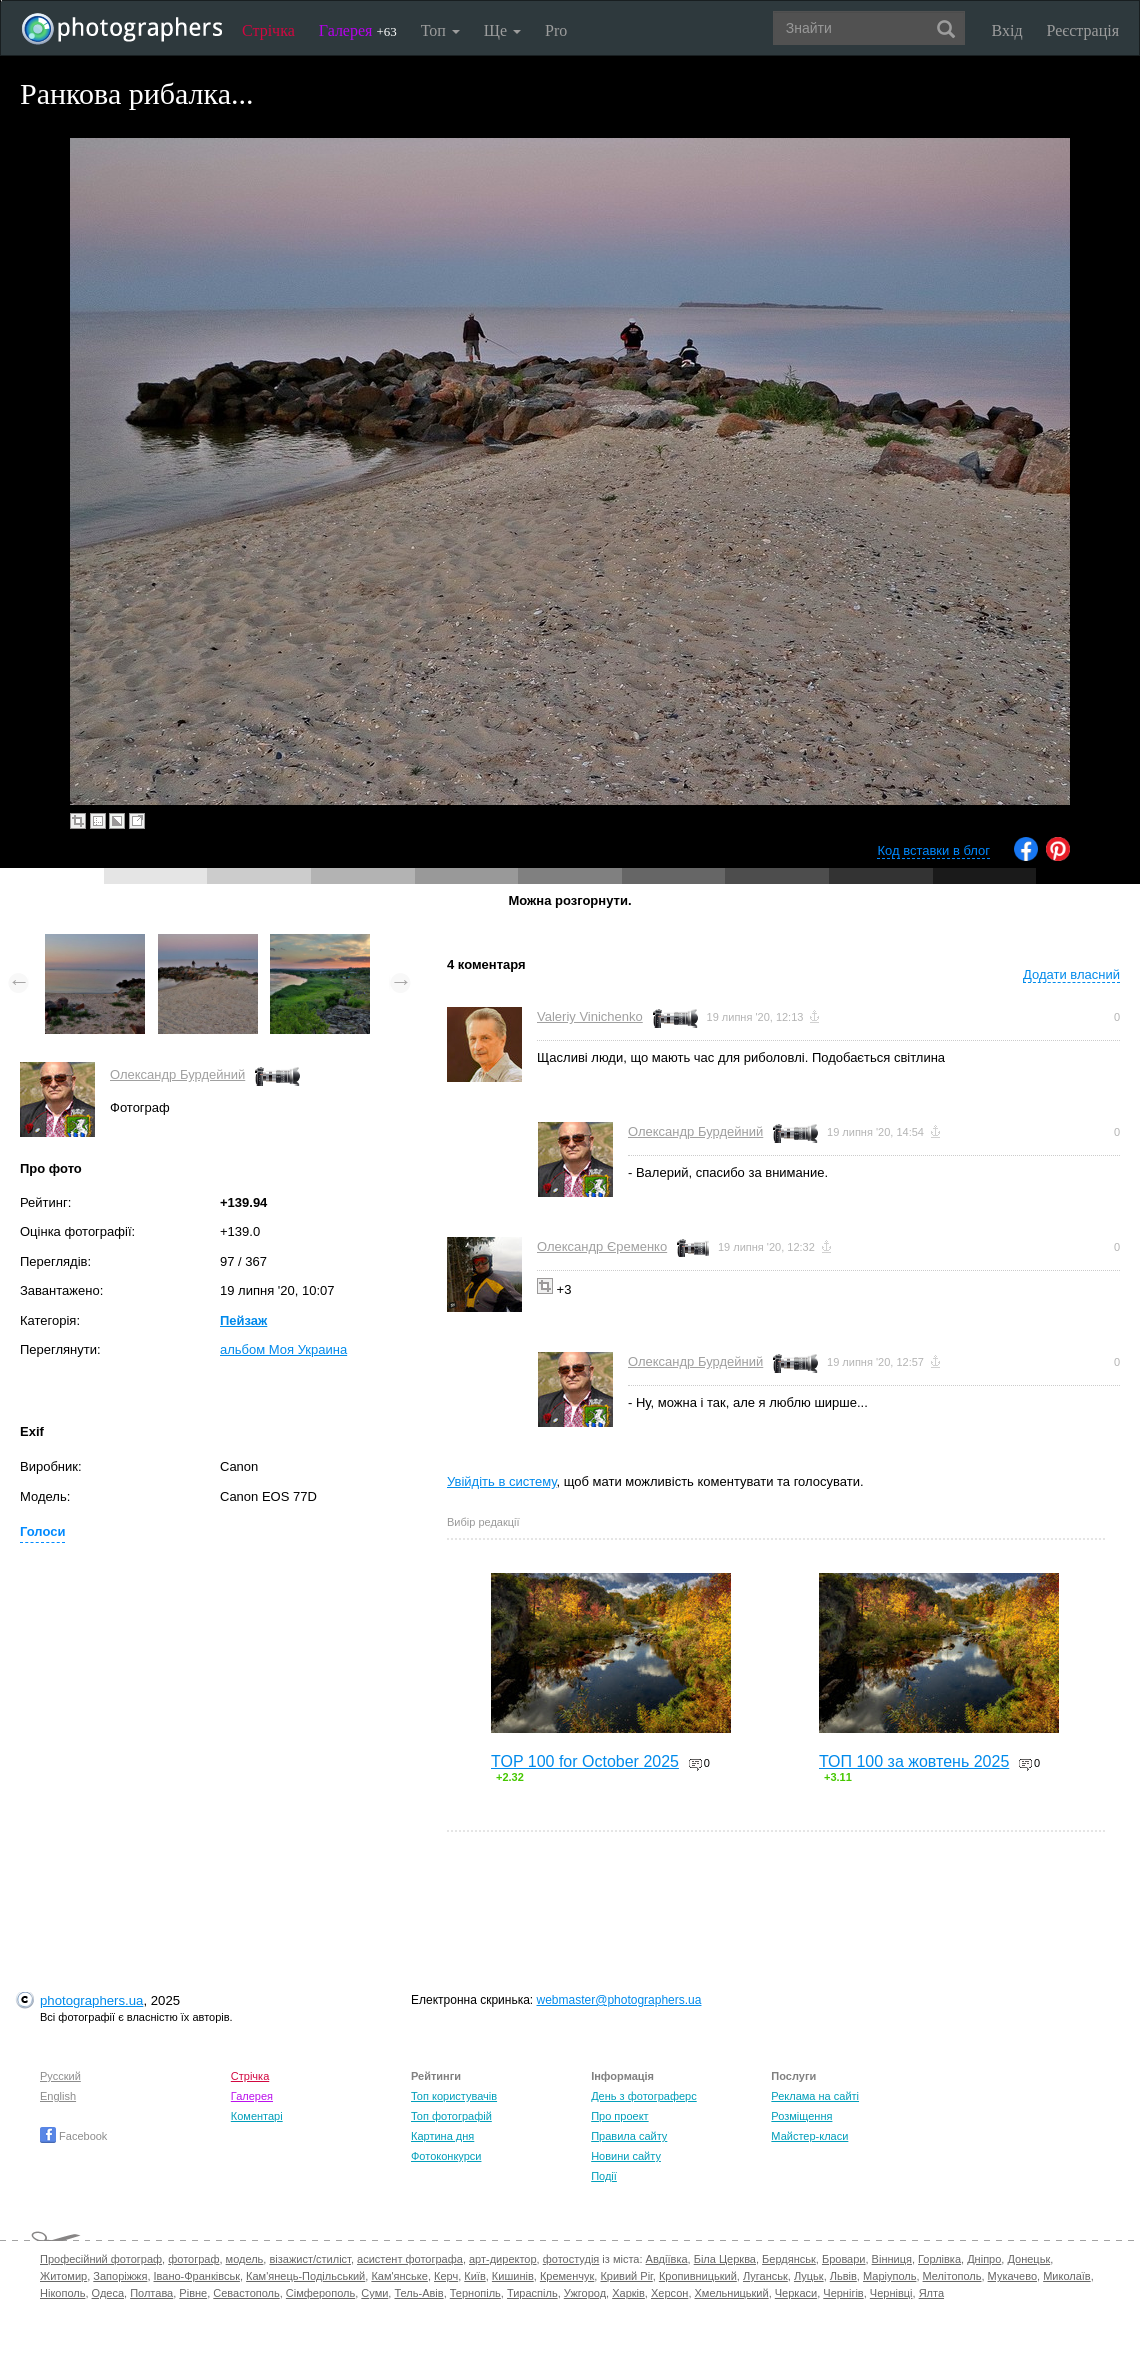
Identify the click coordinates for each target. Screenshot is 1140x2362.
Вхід (1007, 30)
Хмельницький (732, 2293)
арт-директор (503, 2259)
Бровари (844, 2259)
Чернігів (843, 2293)
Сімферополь (320, 2293)
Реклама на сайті (815, 2096)
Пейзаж (243, 1320)
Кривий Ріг (626, 2276)
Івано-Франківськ (197, 2276)
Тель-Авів (418, 2293)
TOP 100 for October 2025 (585, 1761)
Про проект (619, 2116)
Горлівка (939, 2259)
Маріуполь (889, 2276)
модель (245, 2259)
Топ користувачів (454, 2096)
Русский (60, 2076)
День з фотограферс (644, 2096)
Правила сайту (629, 2136)
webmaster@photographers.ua (619, 2000)
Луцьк (809, 2276)
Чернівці (891, 2293)
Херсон (669, 2293)
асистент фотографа (410, 2259)
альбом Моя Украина (283, 1349)
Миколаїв (1067, 2276)
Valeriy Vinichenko (590, 1016)
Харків (628, 2293)
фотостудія (571, 2259)
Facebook (73, 2136)
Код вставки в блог (933, 850)
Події (604, 2176)
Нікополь (62, 2293)
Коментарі (257, 2116)
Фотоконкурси (446, 2156)
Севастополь (246, 2293)
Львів (843, 2276)
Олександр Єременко (602, 1246)
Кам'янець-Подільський (305, 2276)
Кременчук (567, 2276)
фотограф (193, 2259)
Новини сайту (626, 2156)
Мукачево (1012, 2276)
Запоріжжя (120, 2276)
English (58, 2096)
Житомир (63, 2276)
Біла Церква (725, 2259)
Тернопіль (475, 2293)
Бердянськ (789, 2259)
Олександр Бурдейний (177, 1074)
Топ (440, 30)
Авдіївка (667, 2259)
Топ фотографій (451, 2116)
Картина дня (442, 2136)
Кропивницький (698, 2276)
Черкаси (796, 2293)
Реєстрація (1083, 30)
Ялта (931, 2293)
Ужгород (585, 2293)
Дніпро (984, 2259)
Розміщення (801, 2116)
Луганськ (765, 2276)
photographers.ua (91, 2000)
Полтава (151, 2293)
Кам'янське (399, 2276)
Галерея (358, 30)
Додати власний (1071, 974)
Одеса (108, 2293)
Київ (474, 2276)
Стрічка (268, 30)
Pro (556, 30)
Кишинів (513, 2276)
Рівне (193, 2293)
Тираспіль (532, 2293)
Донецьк (1028, 2259)
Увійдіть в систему (502, 1481)
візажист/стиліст (309, 2259)
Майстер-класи (809, 2136)
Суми (374, 2293)
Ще (502, 30)
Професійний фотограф (101, 2259)
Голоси (42, 1531)
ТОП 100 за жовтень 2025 (914, 1761)
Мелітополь (952, 2276)
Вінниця (892, 2259)
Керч (446, 2276)
